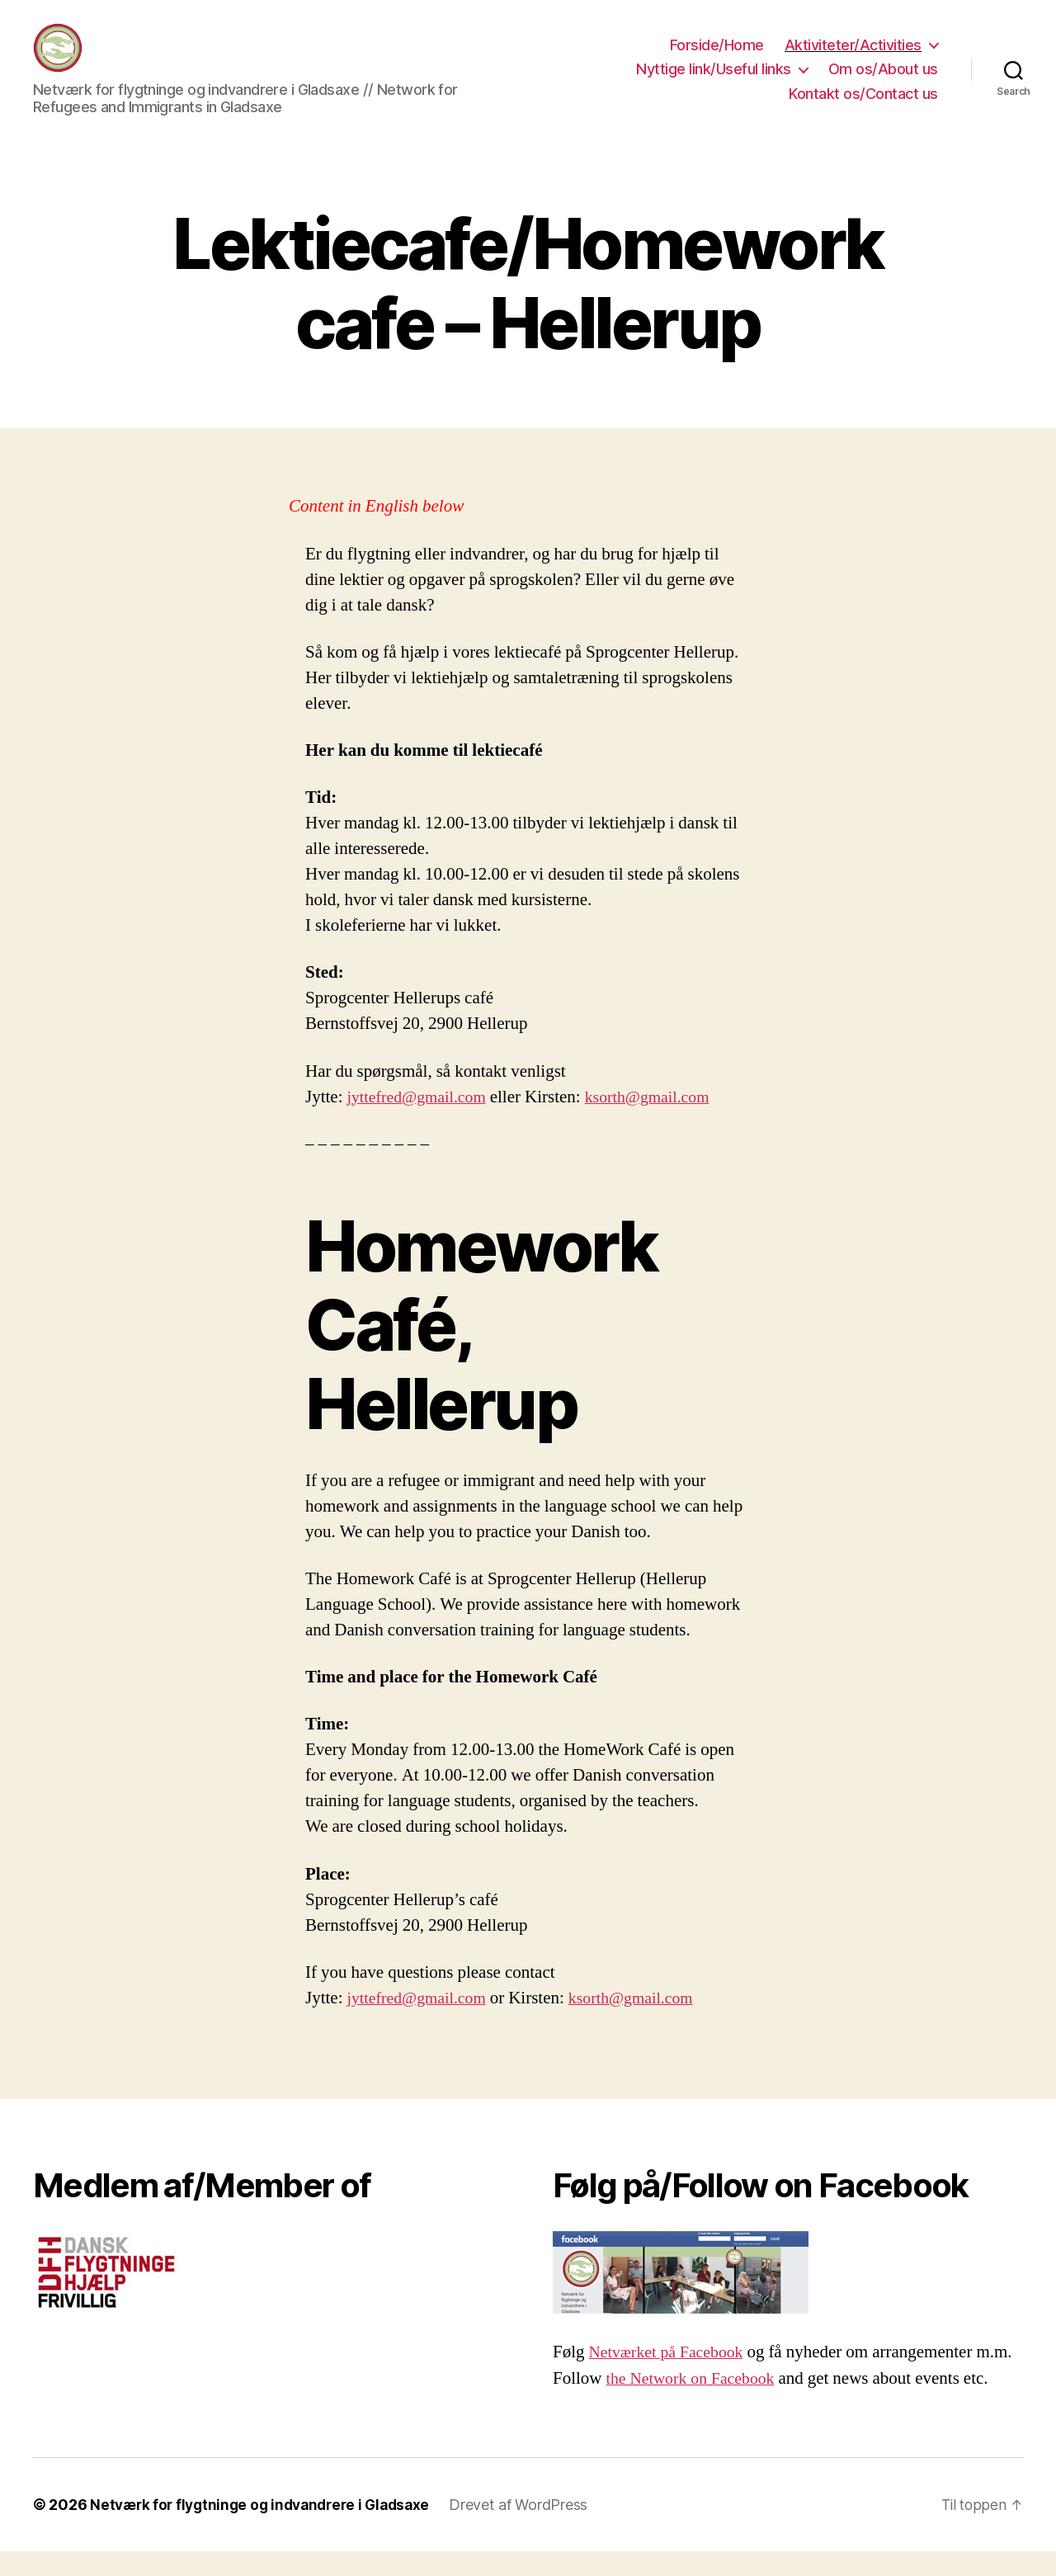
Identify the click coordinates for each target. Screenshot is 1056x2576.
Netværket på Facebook (671, 2377)
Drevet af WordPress (533, 2529)
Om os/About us (883, 81)
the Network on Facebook (695, 2403)
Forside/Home (717, 57)
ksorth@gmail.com (660, 1122)
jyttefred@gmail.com (421, 1122)
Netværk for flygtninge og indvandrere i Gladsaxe (267, 2529)
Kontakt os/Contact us (863, 106)
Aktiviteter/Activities (853, 57)
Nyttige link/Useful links (713, 81)
